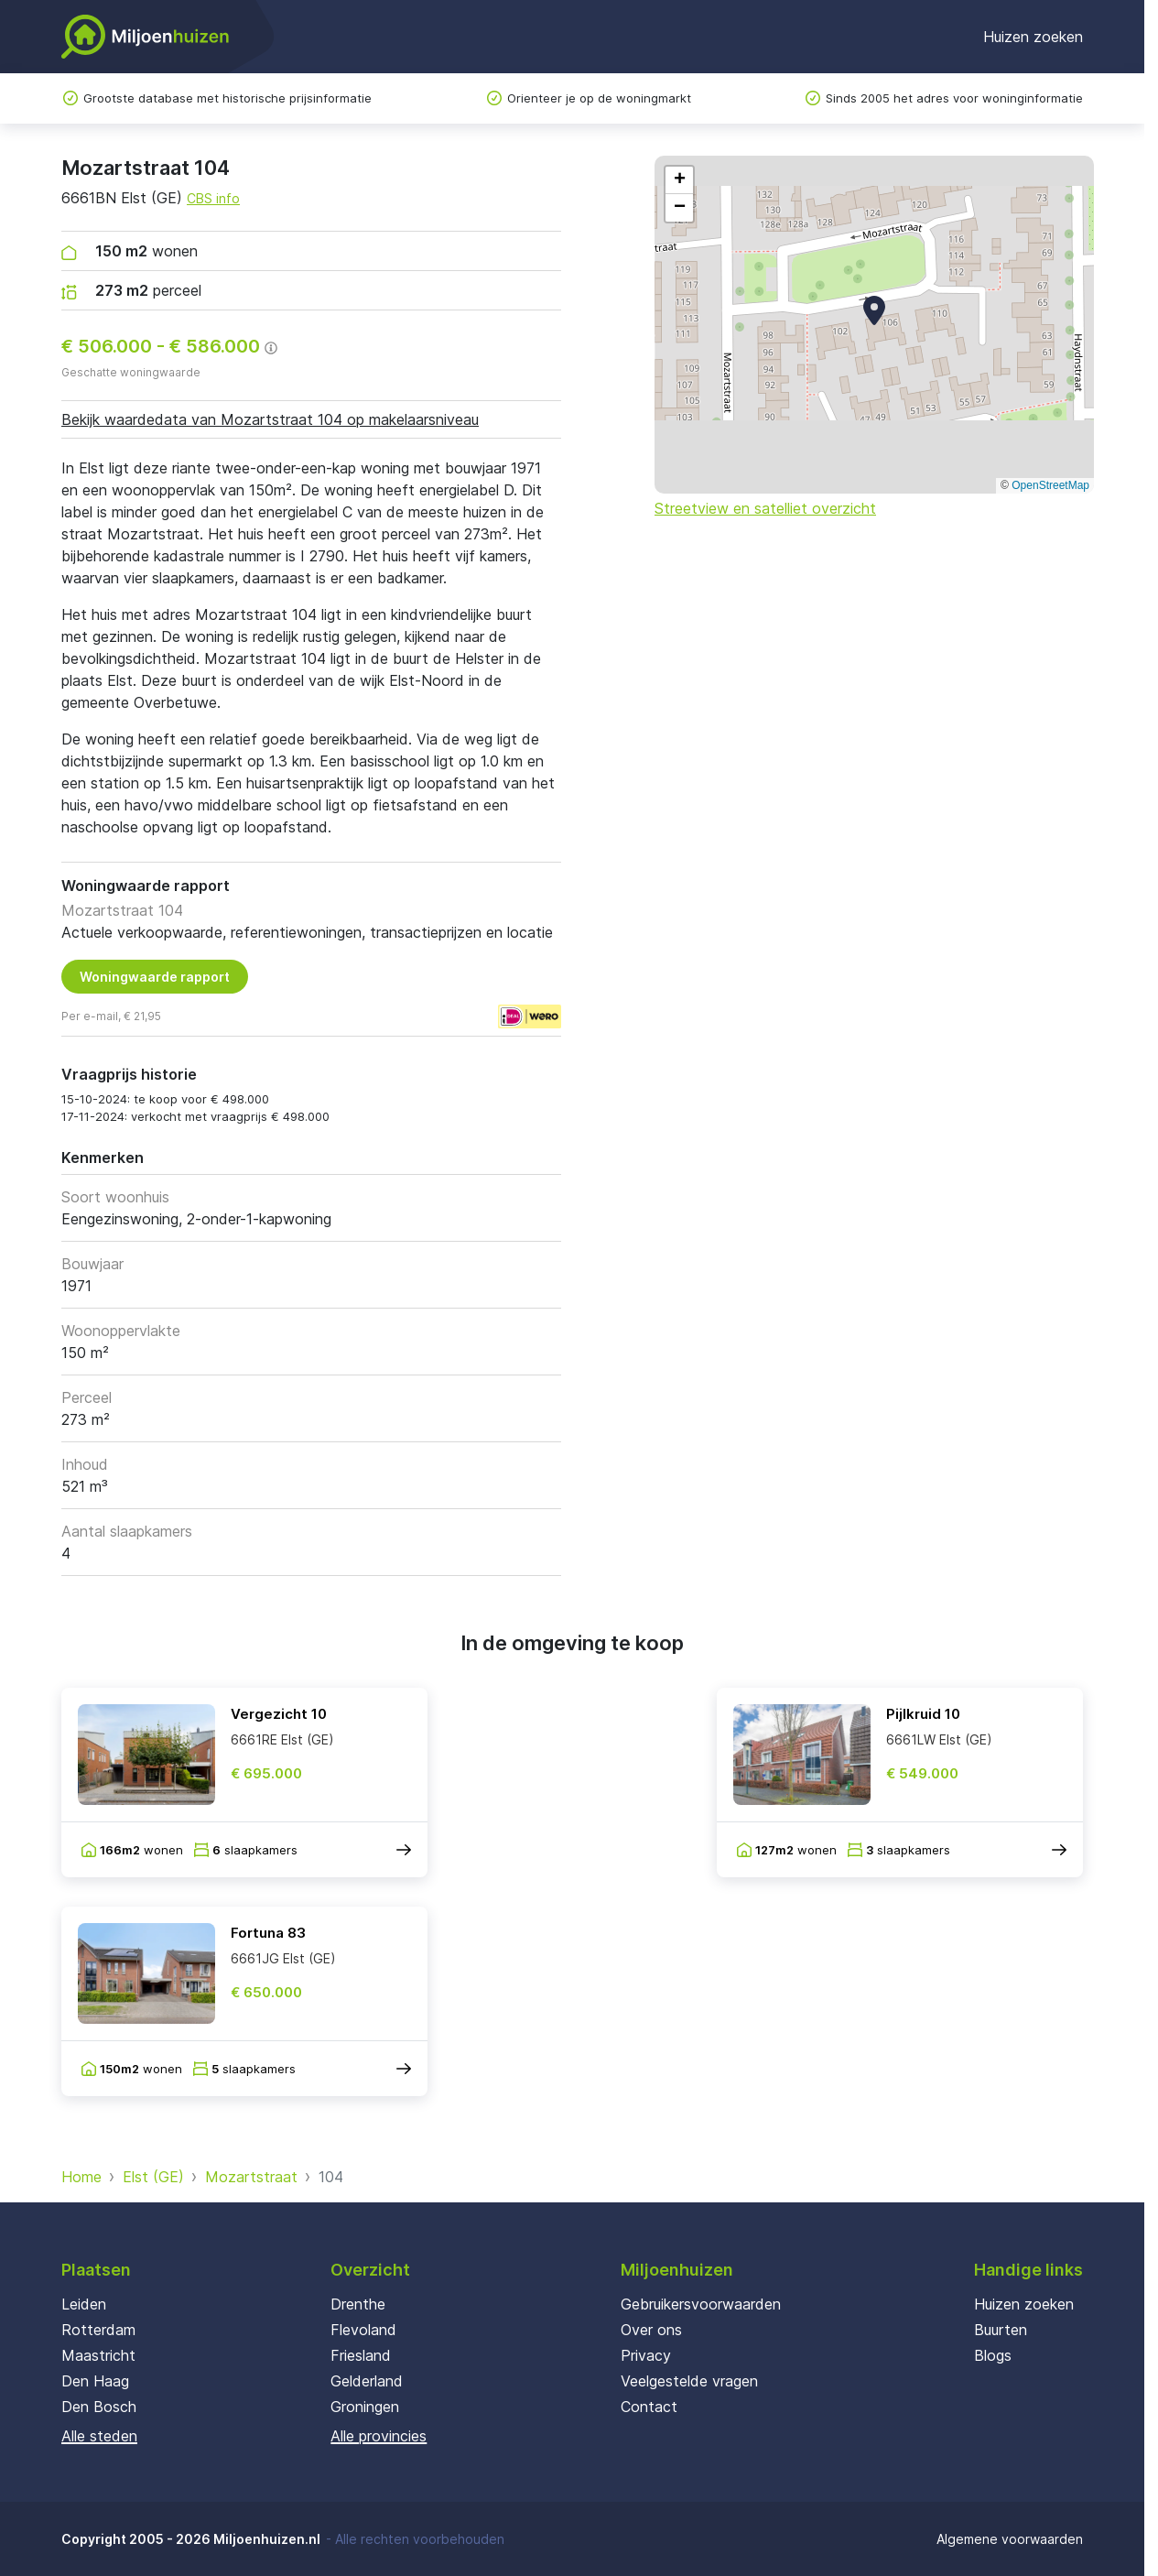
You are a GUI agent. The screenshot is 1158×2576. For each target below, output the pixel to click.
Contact (649, 2406)
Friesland (360, 2355)
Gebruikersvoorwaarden (701, 2304)
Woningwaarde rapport (155, 976)
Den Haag (95, 2381)
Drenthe (357, 2304)
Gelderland (366, 2381)
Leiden (83, 2304)
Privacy (646, 2355)
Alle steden (99, 2436)
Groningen (364, 2406)
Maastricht (98, 2355)
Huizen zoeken (1033, 36)
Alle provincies (378, 2436)
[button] (874, 310)
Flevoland (363, 2330)
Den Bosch (98, 2406)
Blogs (993, 2355)
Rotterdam (98, 2330)
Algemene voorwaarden (1009, 2539)
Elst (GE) (153, 2177)
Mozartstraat (251, 2177)
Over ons (651, 2330)
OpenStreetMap (1050, 485)
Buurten (1000, 2330)
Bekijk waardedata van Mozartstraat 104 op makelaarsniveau (270, 419)
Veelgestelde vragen (689, 2381)
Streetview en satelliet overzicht (765, 508)
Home (81, 2177)
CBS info (213, 198)
